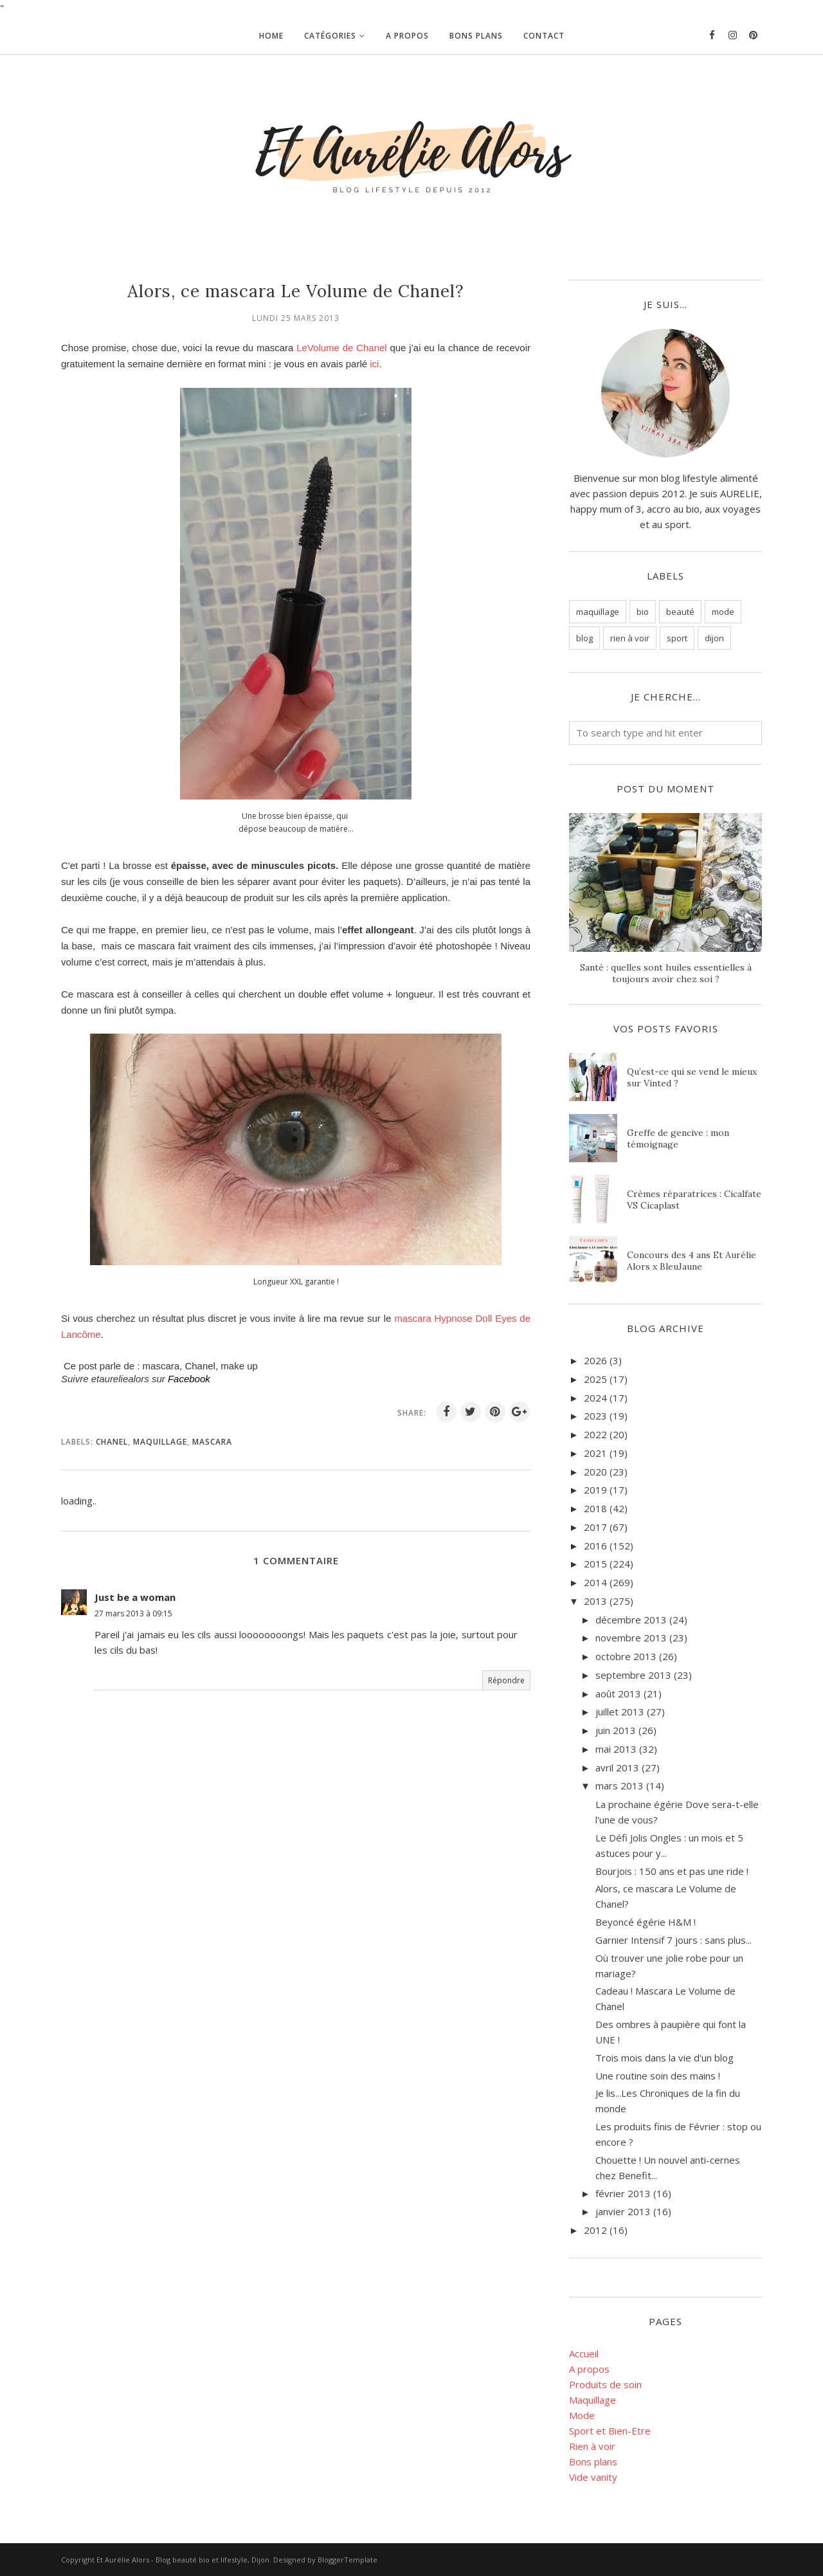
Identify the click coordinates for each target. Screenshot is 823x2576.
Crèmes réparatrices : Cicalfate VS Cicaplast (694, 1199)
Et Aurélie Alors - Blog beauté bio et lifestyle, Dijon (182, 2559)
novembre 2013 (631, 1637)
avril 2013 (617, 1767)
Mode (582, 2415)
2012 (595, 2230)
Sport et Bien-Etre (610, 2430)
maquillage (160, 1441)
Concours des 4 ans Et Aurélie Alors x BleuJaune (691, 1260)
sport (677, 638)
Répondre (506, 1680)
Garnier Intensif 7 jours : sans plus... (673, 1939)
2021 (595, 1453)
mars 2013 (619, 1785)
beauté (680, 611)
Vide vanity (593, 2477)
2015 (595, 1563)
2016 (595, 1545)
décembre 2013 (631, 1619)
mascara (212, 1441)
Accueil (584, 2353)
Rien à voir (592, 2446)
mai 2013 (616, 1748)
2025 (595, 1379)
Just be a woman (135, 1597)
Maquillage (592, 2399)
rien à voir (629, 638)
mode (723, 611)
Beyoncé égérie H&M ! (645, 1921)
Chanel (112, 1441)
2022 (595, 1434)
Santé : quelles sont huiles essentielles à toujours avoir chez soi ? (666, 973)
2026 (595, 1360)
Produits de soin (605, 2384)
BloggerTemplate (347, 2559)
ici (374, 363)
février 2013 (623, 2193)
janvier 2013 (623, 2211)
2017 (595, 1527)
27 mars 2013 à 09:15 (133, 1613)
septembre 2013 (633, 1674)
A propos (589, 2368)
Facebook (189, 1378)
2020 (595, 1471)
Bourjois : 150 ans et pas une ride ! (671, 1871)
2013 (595, 1600)
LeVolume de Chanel (341, 347)
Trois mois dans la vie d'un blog (664, 2057)
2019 (595, 1489)
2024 (595, 1397)
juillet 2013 (619, 1711)
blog (584, 638)
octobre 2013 (625, 1656)
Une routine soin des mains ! (657, 2075)
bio (643, 611)
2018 (595, 1508)
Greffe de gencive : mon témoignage (678, 1138)
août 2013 (618, 1693)
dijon (714, 638)
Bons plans (593, 2461)
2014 (595, 1582)
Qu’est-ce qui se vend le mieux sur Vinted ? (692, 1077)
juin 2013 (615, 1730)
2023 (595, 1415)
